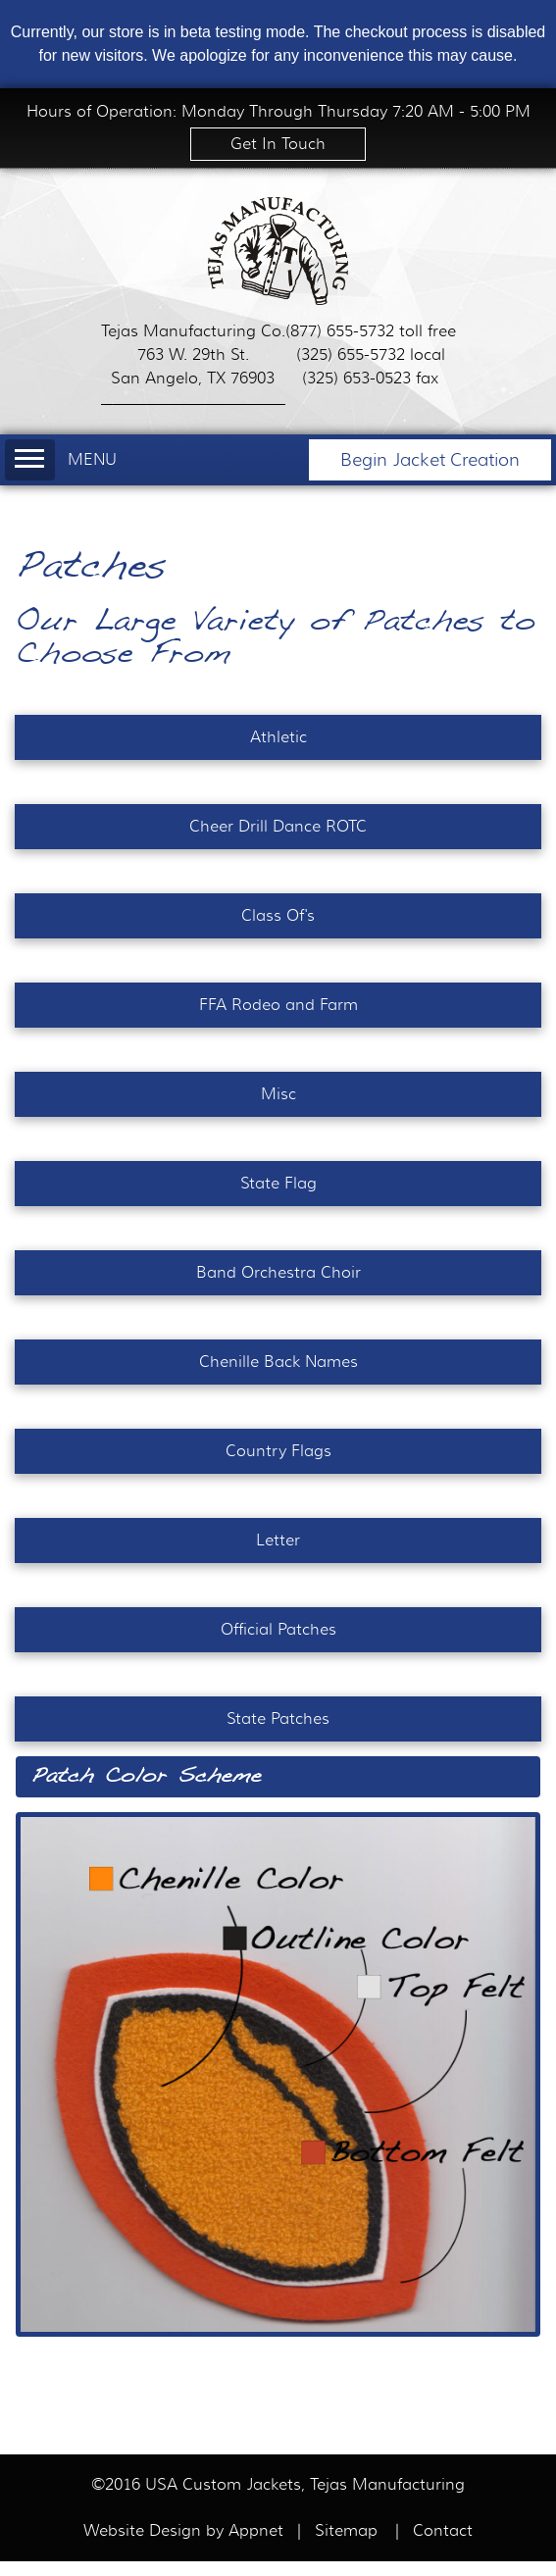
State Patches (278, 1719)
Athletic (278, 737)
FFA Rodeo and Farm (278, 1005)
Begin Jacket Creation (430, 460)
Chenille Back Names (278, 1362)
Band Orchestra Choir (278, 1273)
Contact (443, 2531)
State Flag (278, 1183)
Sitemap (346, 2531)
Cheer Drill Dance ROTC (278, 826)
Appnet (258, 2531)
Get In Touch (278, 144)
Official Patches (278, 1630)
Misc (278, 1094)
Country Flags (278, 1451)
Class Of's (278, 916)
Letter (278, 1540)
